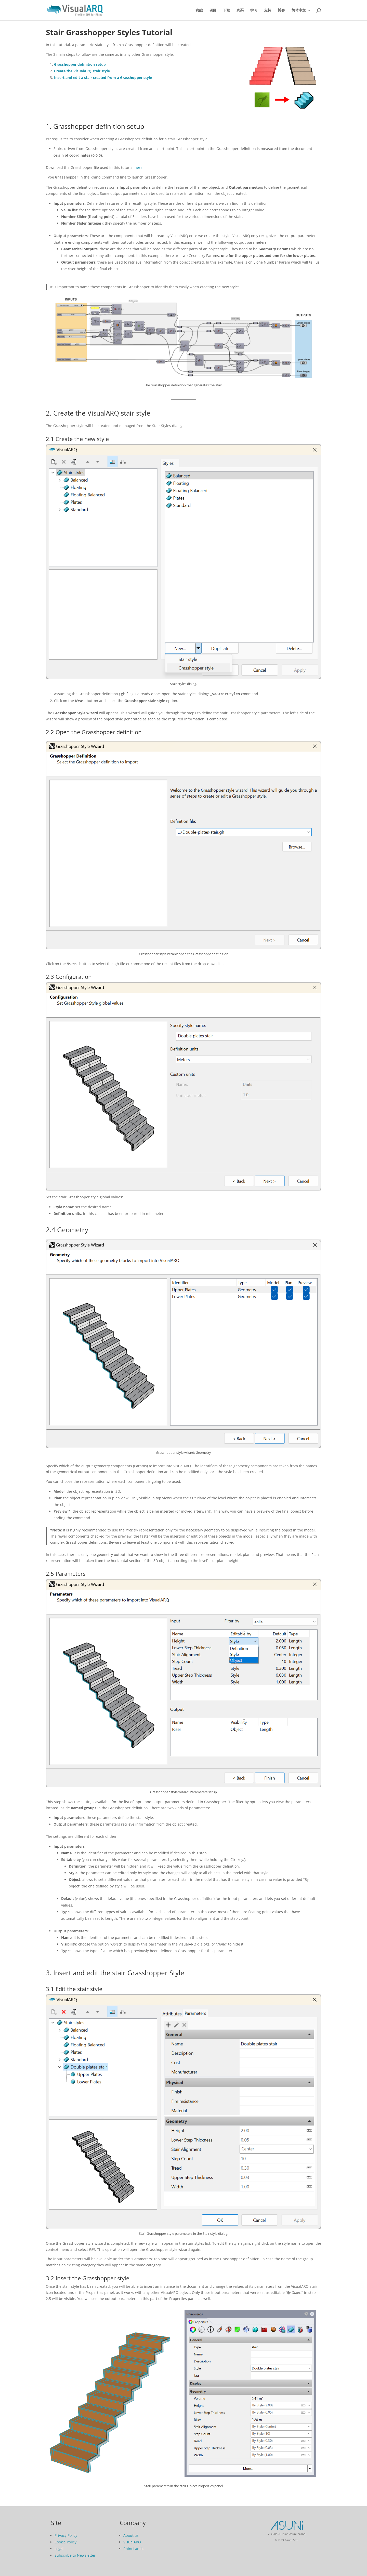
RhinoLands (133, 2548)
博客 (281, 10)
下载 (226, 10)
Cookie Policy (65, 2542)
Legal (59, 2548)
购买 (240, 10)
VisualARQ (132, 2542)
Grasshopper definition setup (80, 64)
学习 (253, 10)
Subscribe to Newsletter (75, 2555)
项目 (212, 10)
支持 (267, 10)
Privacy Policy (66, 2535)
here (138, 167)
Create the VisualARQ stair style (82, 70)
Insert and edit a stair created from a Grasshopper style (103, 77)
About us (131, 2535)
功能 (199, 10)
